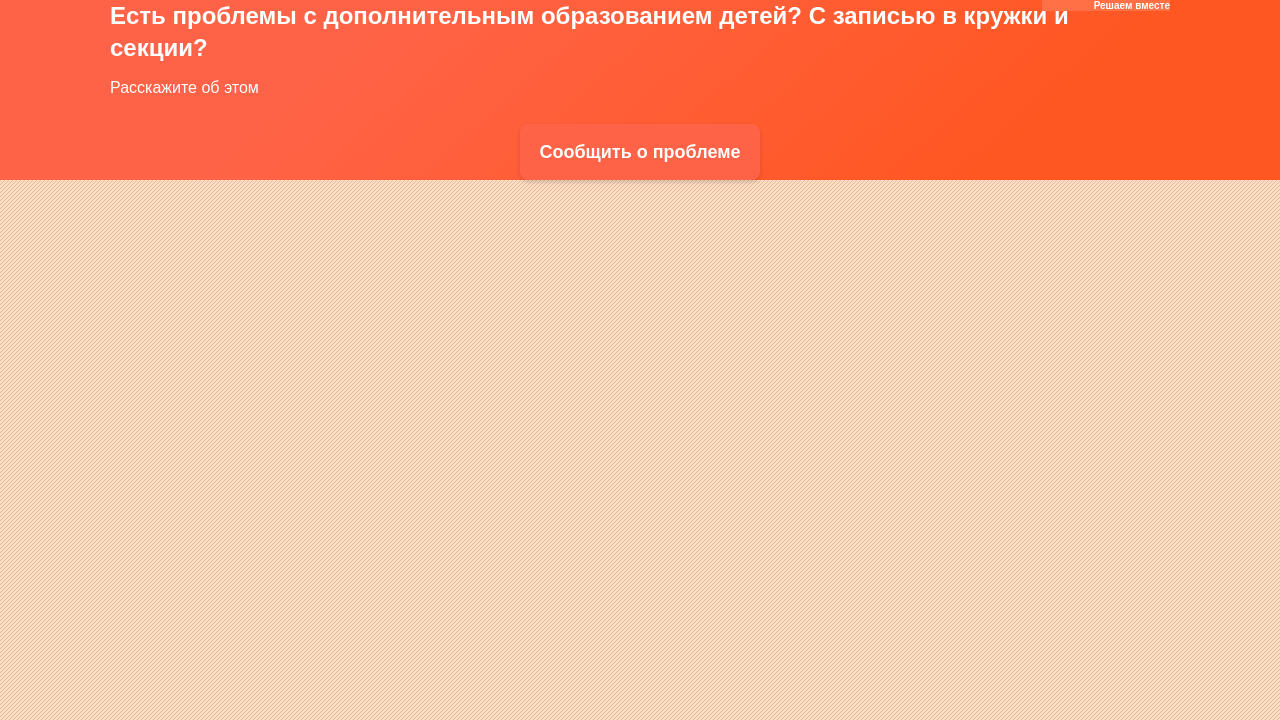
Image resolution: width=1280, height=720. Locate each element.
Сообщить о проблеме (639, 152)
